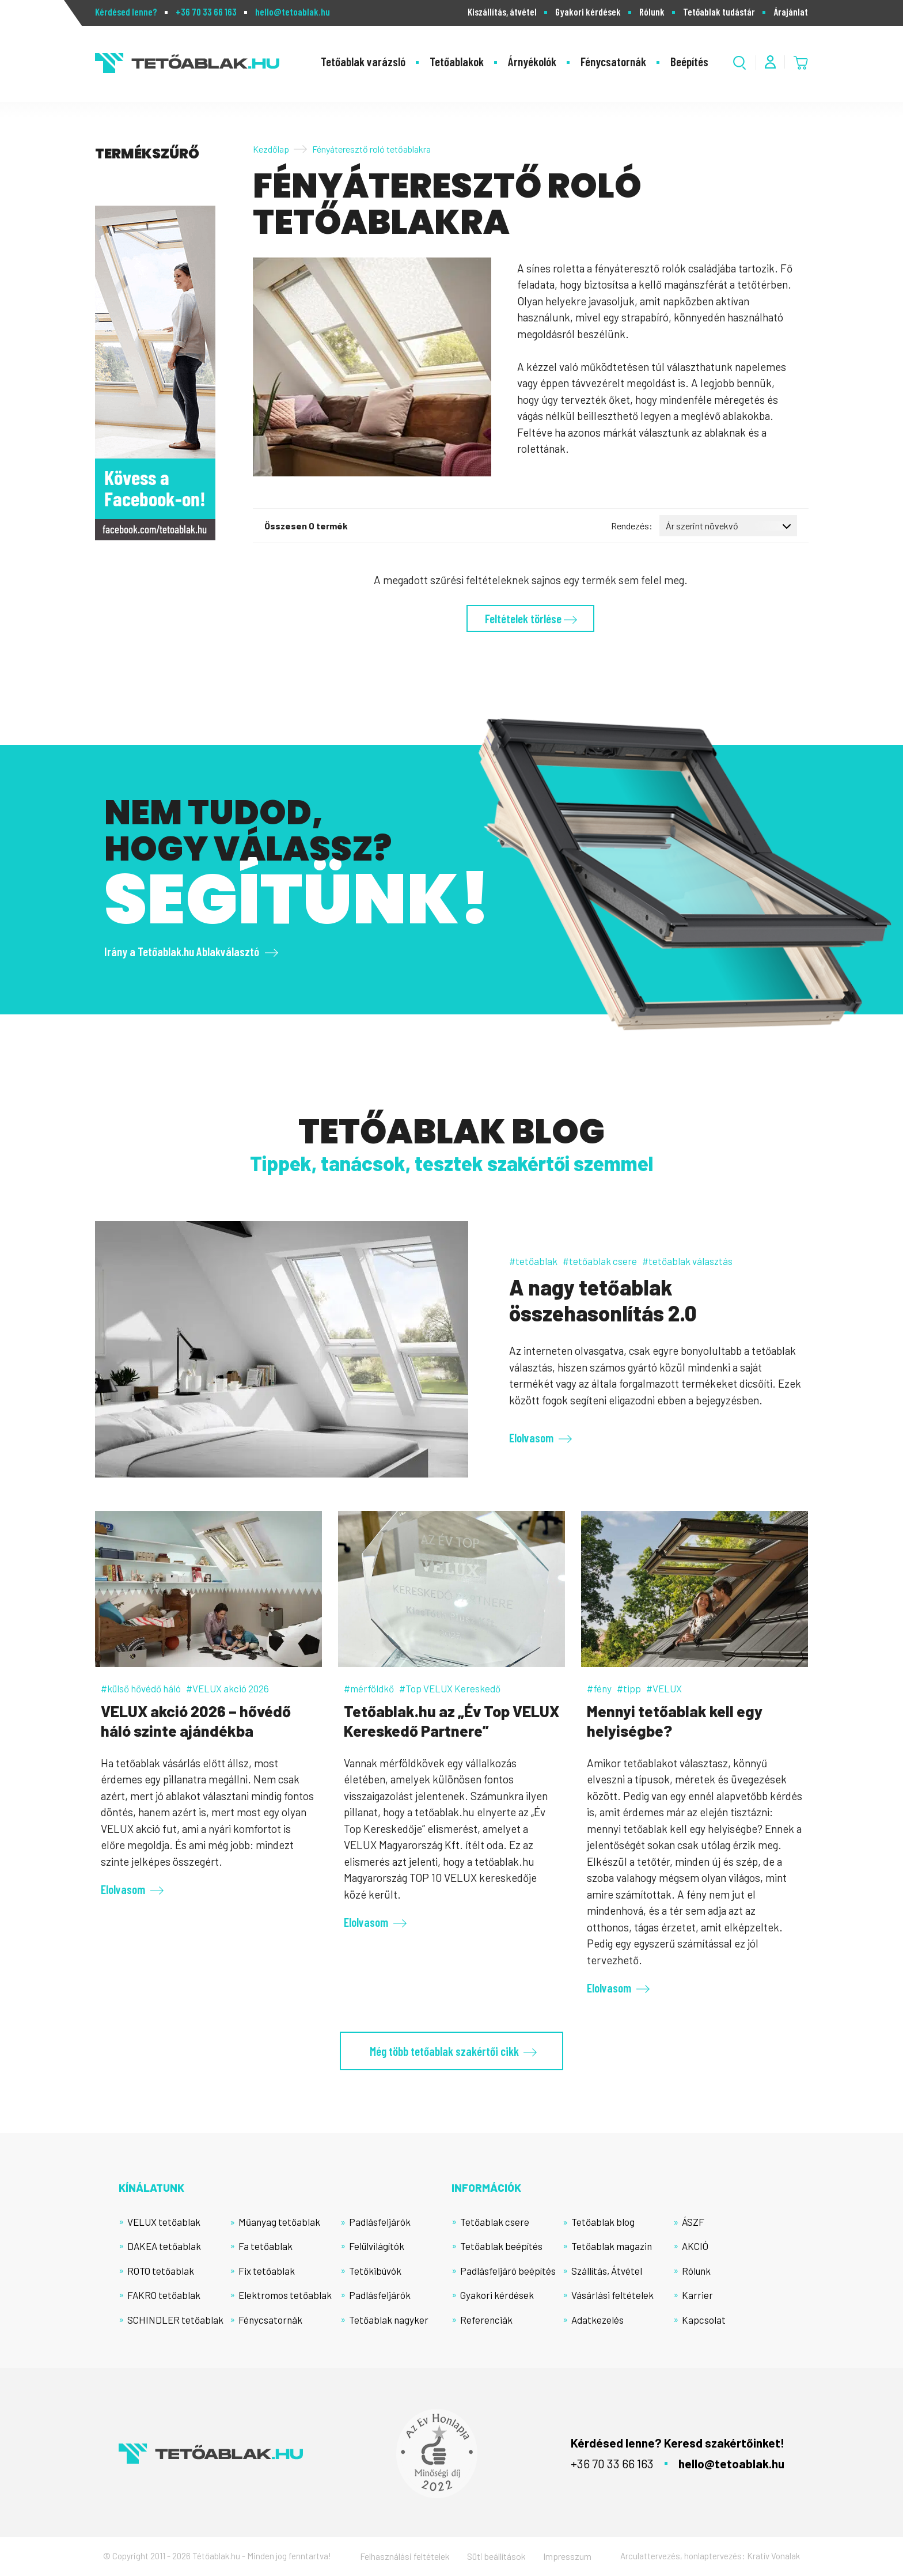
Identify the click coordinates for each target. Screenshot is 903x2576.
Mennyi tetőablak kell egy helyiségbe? (674, 1721)
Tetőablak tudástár (719, 12)
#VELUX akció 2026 (227, 1688)
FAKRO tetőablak (163, 2295)
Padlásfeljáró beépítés (508, 2270)
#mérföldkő (369, 1688)
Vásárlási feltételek (612, 2295)
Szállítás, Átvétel (606, 2270)
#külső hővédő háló (141, 1688)
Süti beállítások (496, 2556)
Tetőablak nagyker (388, 2319)
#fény (599, 1688)
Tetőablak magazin (611, 2246)
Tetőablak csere (494, 2222)
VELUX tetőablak (163, 2222)
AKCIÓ (695, 2246)
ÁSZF (693, 2222)
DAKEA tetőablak (164, 2246)
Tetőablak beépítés (501, 2246)
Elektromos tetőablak (285, 2295)
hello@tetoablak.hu (292, 12)
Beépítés (689, 61)
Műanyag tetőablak (279, 2222)
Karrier (697, 2295)
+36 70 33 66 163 (206, 12)
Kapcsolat (704, 2319)
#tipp (629, 1688)
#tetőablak (533, 1261)
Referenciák (486, 2319)
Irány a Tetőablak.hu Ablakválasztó (181, 951)
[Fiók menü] (770, 62)
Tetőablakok (457, 61)
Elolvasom (531, 1437)
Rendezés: (631, 525)
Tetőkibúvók (375, 2270)
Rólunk (652, 12)
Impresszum (567, 2556)
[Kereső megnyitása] (740, 62)
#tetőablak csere (600, 1261)
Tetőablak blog (603, 2222)
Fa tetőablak (265, 2246)
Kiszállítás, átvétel (502, 12)
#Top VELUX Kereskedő (449, 1688)
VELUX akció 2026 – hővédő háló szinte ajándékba (196, 1721)
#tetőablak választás (687, 1261)
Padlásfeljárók (380, 2222)
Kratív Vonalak (773, 2556)
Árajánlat (790, 12)
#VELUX (664, 1688)
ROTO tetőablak (160, 2270)
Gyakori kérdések (588, 12)
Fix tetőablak (266, 2270)
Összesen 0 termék (306, 525)
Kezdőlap (271, 148)
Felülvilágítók (376, 2246)
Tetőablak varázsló (363, 61)
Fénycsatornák (613, 61)
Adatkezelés (597, 2319)
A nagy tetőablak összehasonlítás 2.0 (603, 1299)
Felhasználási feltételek (405, 2556)
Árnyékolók (532, 61)
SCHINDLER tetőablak (175, 2319)
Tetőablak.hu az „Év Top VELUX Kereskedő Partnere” (451, 1721)
